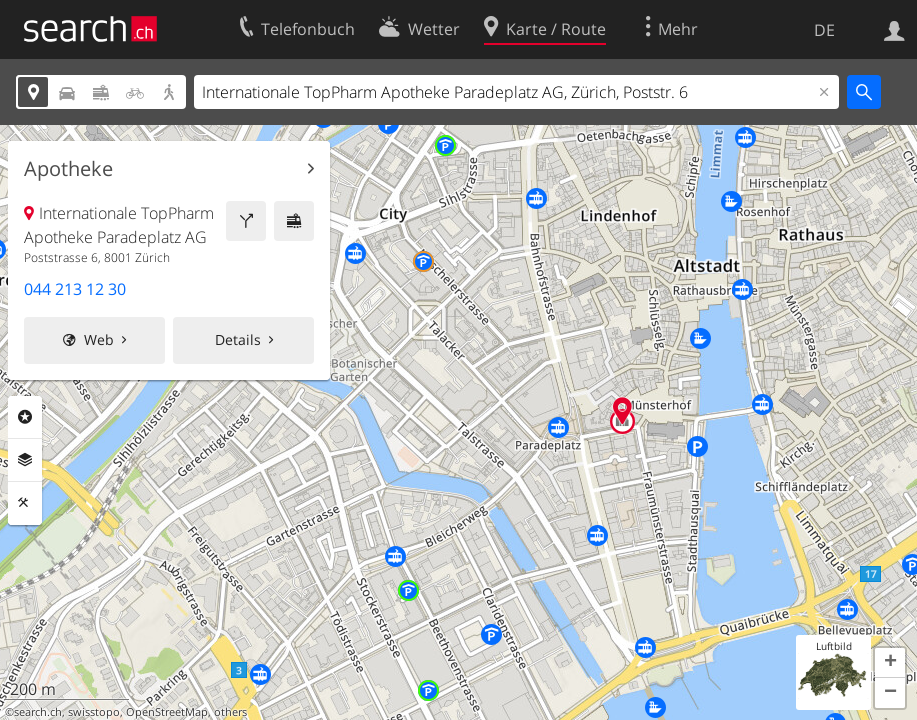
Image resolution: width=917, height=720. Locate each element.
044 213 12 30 (75, 289)
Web (99, 339)
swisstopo (94, 712)
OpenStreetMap (167, 712)
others (230, 712)
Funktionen (25, 503)
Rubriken (25, 417)
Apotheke (68, 169)
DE (824, 30)
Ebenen (25, 460)
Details (238, 339)
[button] (890, 663)
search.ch (38, 712)
